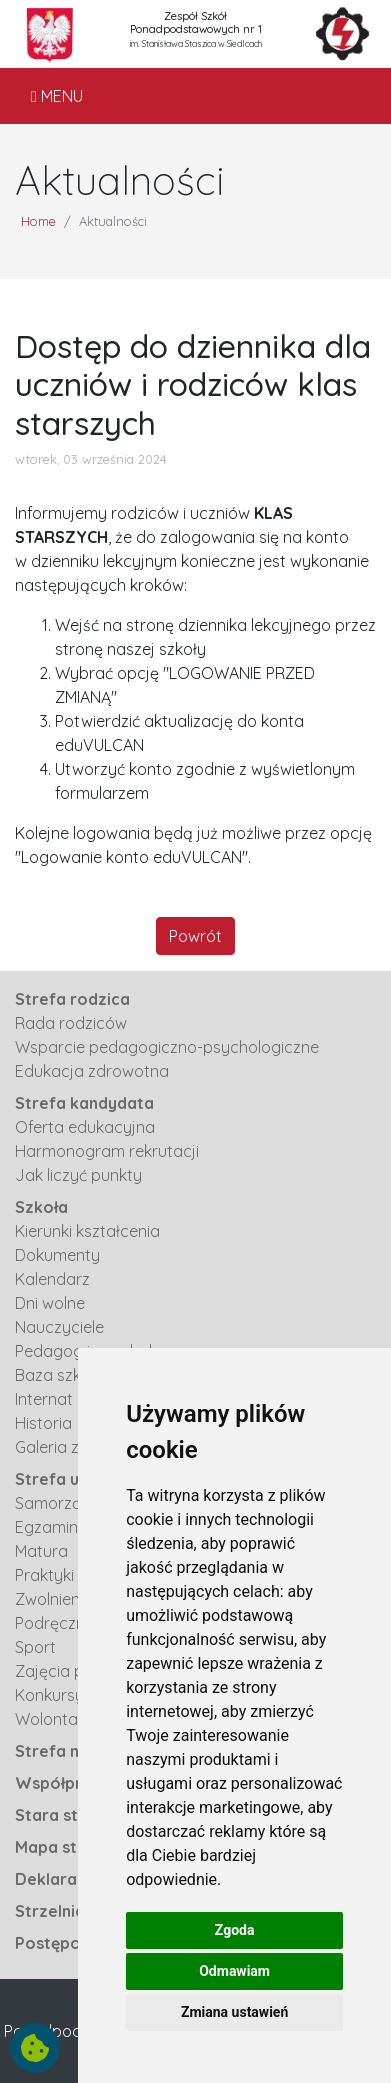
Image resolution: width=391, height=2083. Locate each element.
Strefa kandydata (84, 1103)
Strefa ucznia (67, 1479)
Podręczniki (57, 1623)
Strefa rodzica (72, 999)
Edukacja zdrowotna (92, 1071)
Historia (43, 1423)
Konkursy (49, 1695)
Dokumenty (57, 1255)
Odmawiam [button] (234, 1971)
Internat (44, 1399)
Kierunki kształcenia (87, 1231)
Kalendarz (52, 1279)
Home (38, 221)
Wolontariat (59, 1719)
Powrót (195, 936)
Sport (35, 1647)
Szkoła (41, 1207)
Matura (41, 1551)
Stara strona (65, 1815)
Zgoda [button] (235, 1930)
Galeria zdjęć (62, 1447)
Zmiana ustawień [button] (234, 2012)
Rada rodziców (71, 1023)
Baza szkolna (64, 1375)
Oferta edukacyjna (85, 1127)
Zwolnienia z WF (74, 1599)
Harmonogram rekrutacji (107, 1151)
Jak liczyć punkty (78, 1175)
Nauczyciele (59, 1327)
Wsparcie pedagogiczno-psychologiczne (167, 1047)
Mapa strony (64, 1847)
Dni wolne (50, 1303)
